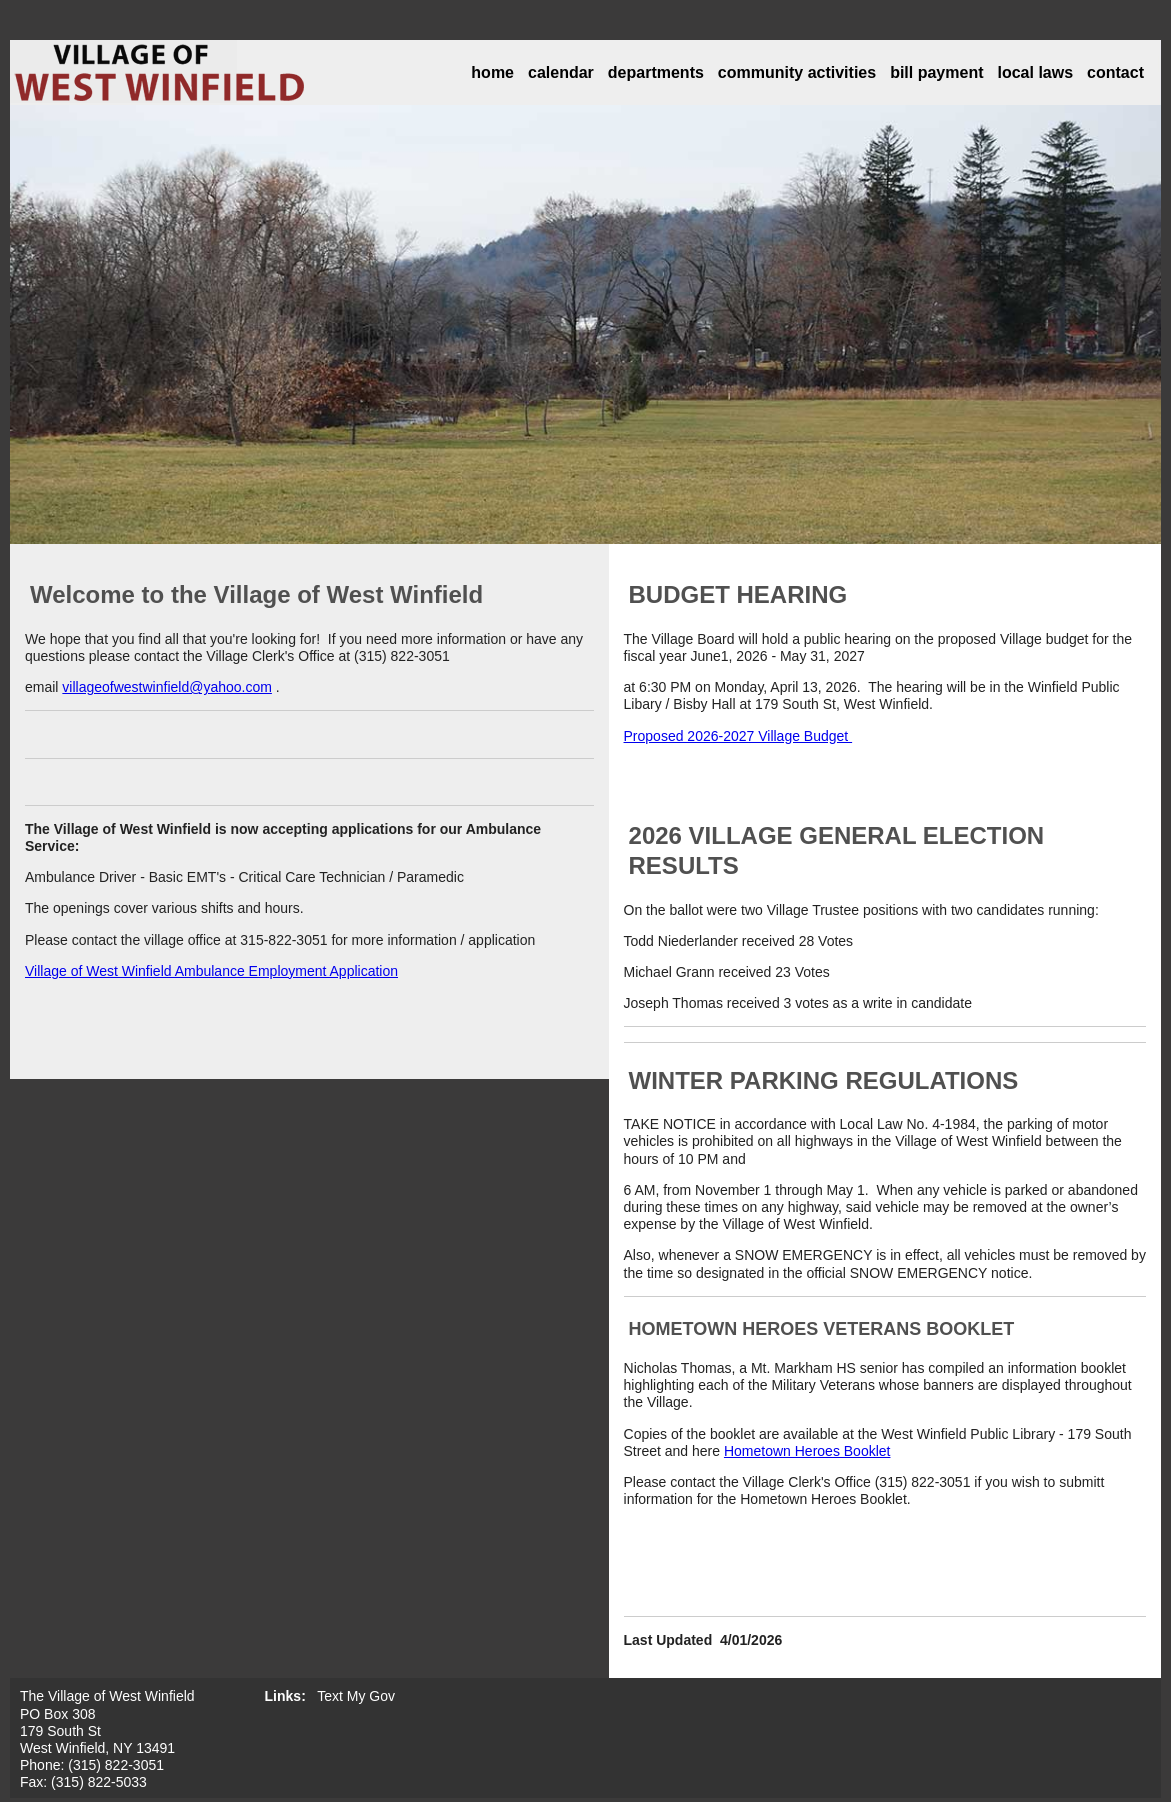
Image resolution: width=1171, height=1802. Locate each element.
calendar (561, 73)
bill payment (936, 73)
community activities (797, 73)
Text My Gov (356, 1696)
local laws (1036, 73)
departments (656, 73)
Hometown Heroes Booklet (807, 1451)
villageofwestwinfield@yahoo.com (167, 687)
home (492, 73)
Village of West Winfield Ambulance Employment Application (211, 971)
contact (1115, 73)
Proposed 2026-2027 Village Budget (738, 736)
